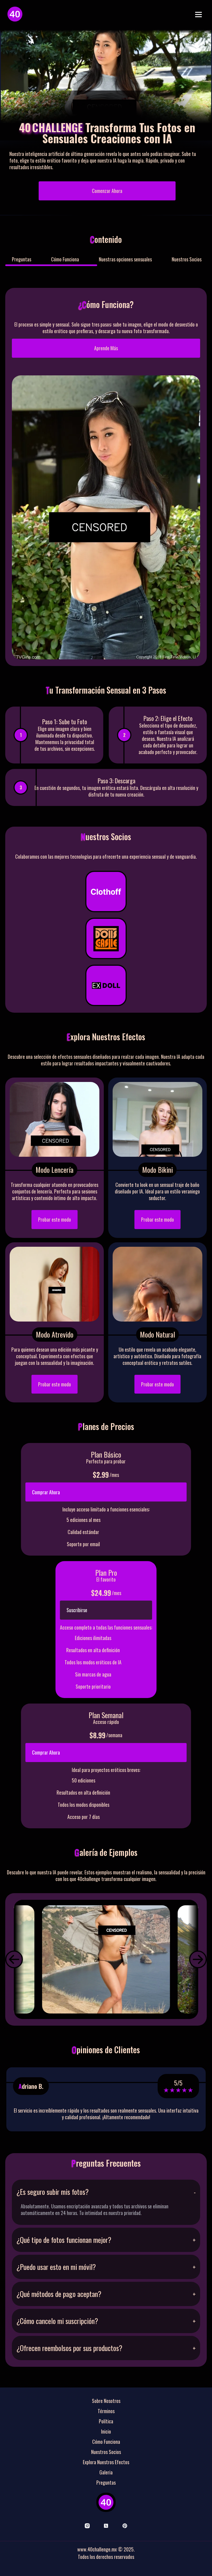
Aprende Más (106, 348)
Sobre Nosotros (106, 2400)
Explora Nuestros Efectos (106, 2462)
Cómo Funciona (65, 259)
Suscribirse (77, 1610)
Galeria (106, 2472)
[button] (14, 1959)
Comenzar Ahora (107, 190)
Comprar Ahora (46, 1492)
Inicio (106, 2431)
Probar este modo (54, 1219)
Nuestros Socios (187, 259)
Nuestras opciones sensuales (125, 259)
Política (106, 2421)
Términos (106, 2411)
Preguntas (21, 259)
